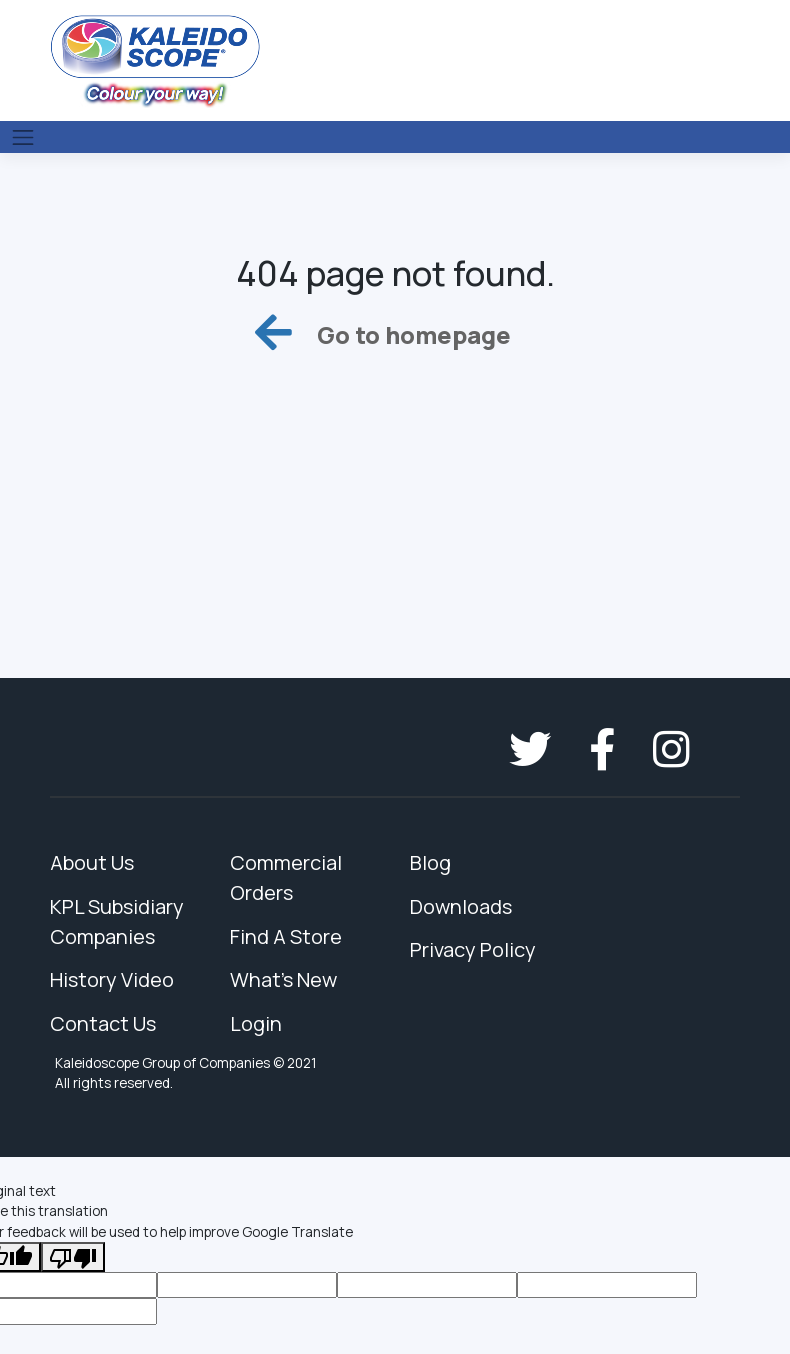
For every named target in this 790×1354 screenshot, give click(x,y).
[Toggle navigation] (23, 137)
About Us (92, 862)
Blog (430, 862)
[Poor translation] (73, 1257)
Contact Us (103, 1023)
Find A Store (286, 936)
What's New (283, 979)
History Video (112, 979)
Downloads (461, 906)
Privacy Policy (473, 949)
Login (256, 1023)
